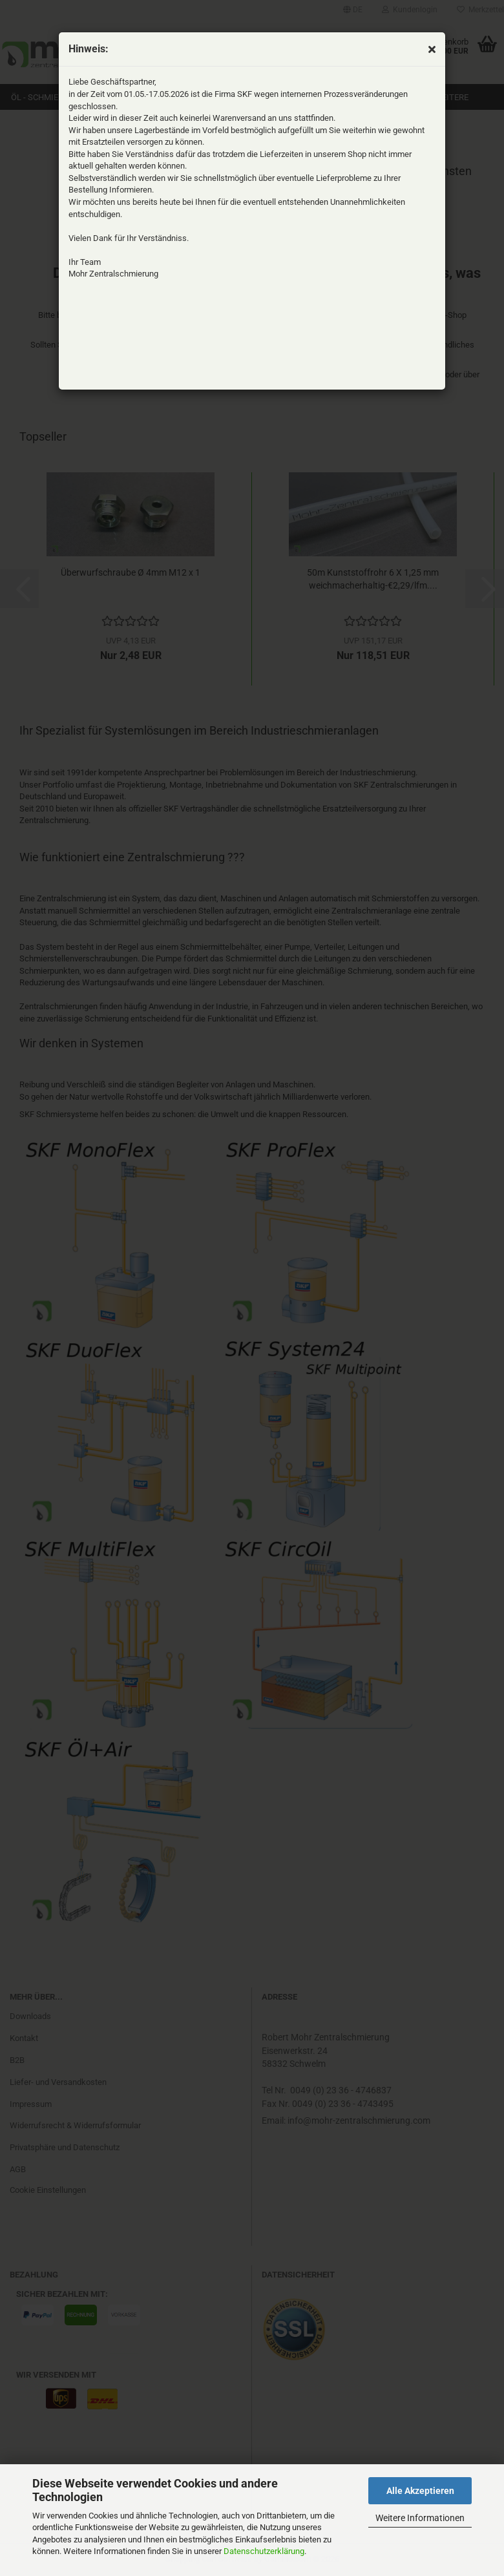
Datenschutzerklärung (264, 2551)
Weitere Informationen (420, 2518)
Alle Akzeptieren (420, 2491)
